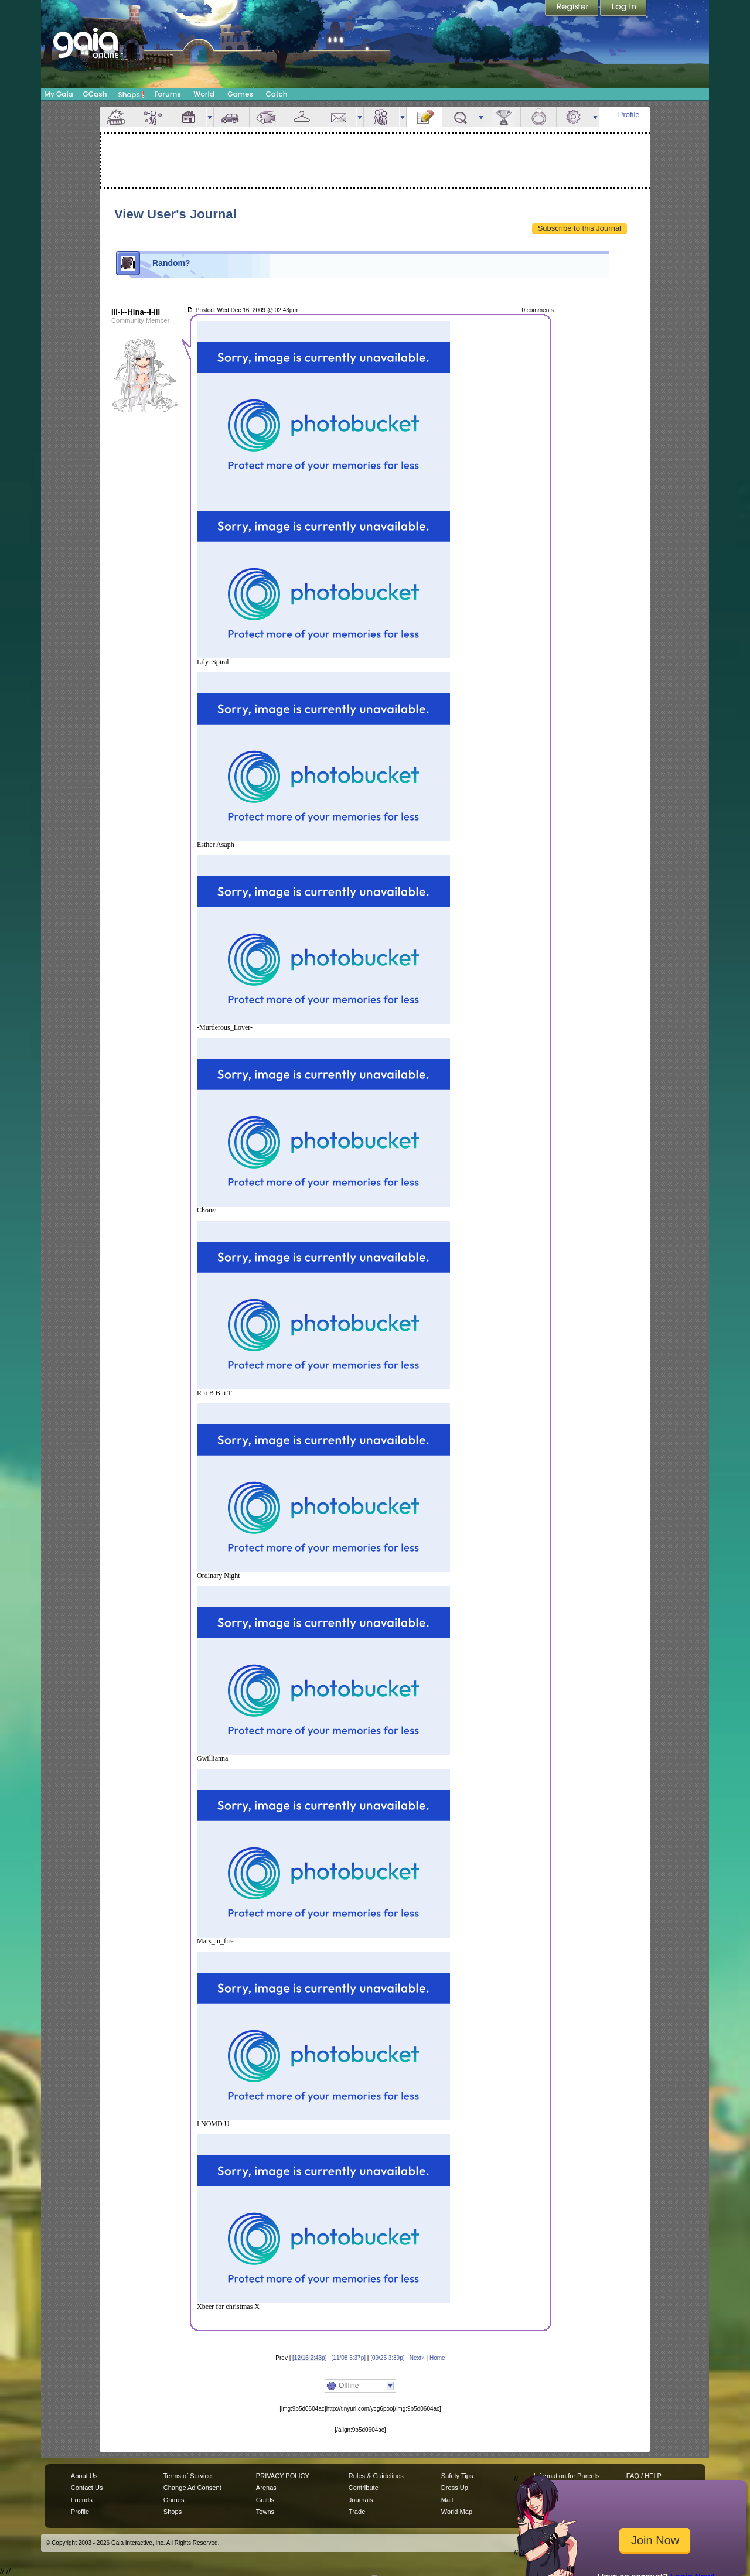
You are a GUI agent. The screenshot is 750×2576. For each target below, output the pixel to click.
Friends (381, 117)
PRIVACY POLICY (282, 2475)
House (188, 117)
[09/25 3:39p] (387, 2358)
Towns (265, 2511)
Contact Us (87, 2487)
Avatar (153, 117)
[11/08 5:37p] (349, 2358)
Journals (361, 2499)
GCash (95, 94)
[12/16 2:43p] (309, 2358)
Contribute (364, 2487)
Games (240, 94)
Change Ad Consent (192, 2487)
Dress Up (454, 2487)
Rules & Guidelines (376, 2475)
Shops (131, 94)
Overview (117, 117)
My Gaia (58, 94)
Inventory (303, 117)
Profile (629, 114)
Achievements (502, 117)
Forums (167, 94)
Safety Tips (457, 2475)
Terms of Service (187, 2475)
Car (231, 117)
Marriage (538, 117)
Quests (460, 117)
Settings (574, 117)
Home (437, 2358)
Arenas (266, 2487)
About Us (84, 2475)
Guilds (265, 2499)
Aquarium (267, 117)
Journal (424, 117)
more (209, 117)
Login (623, 9)
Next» (417, 2358)
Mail (338, 117)
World (203, 94)
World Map (456, 2511)
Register (572, 9)
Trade (357, 2511)
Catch (277, 94)
